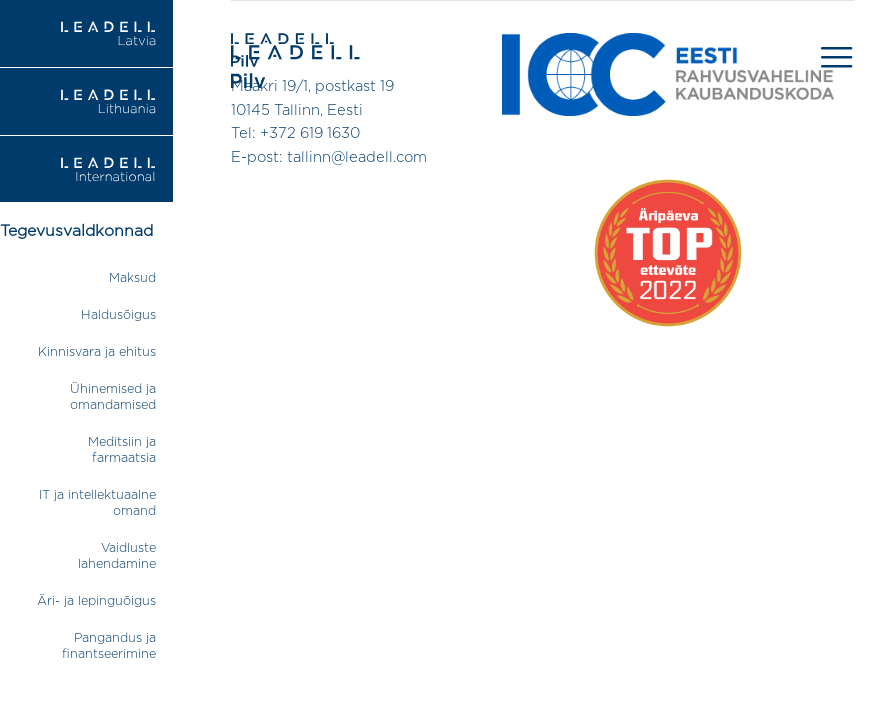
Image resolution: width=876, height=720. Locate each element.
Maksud (132, 278)
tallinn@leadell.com (357, 157)
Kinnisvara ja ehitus (97, 352)
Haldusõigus (118, 315)
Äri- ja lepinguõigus (96, 601)
